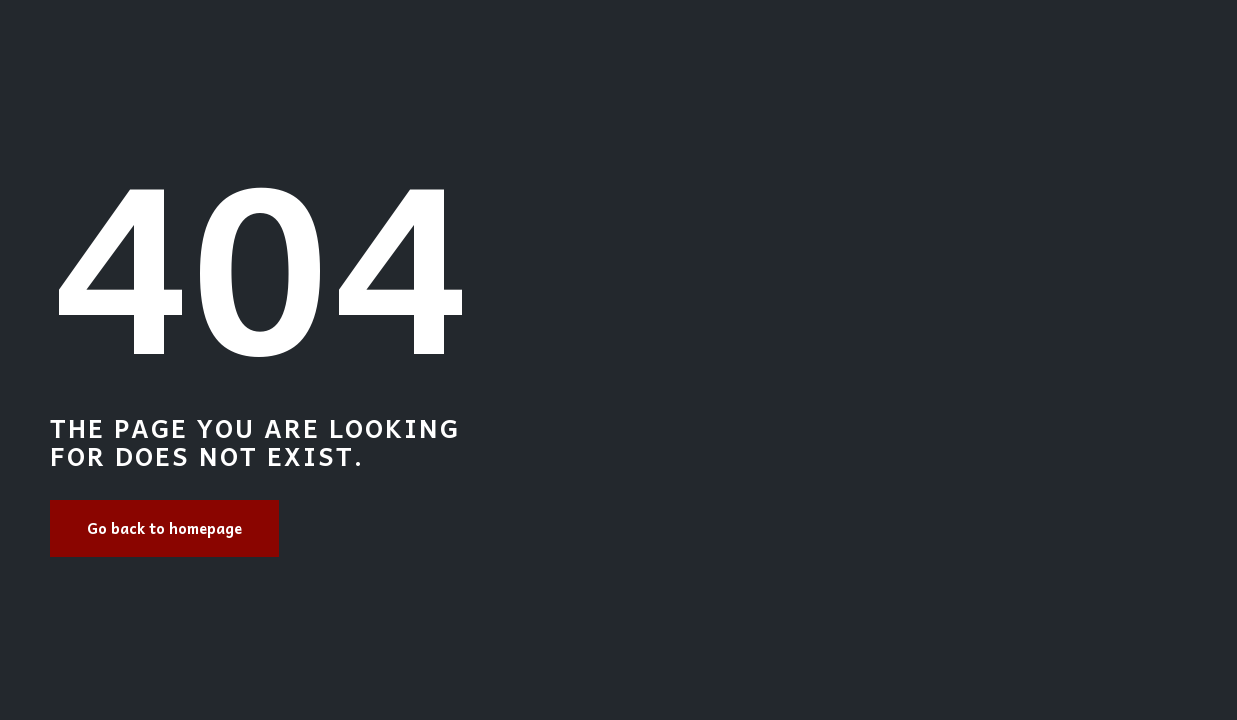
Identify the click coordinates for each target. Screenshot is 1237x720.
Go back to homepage (164, 528)
